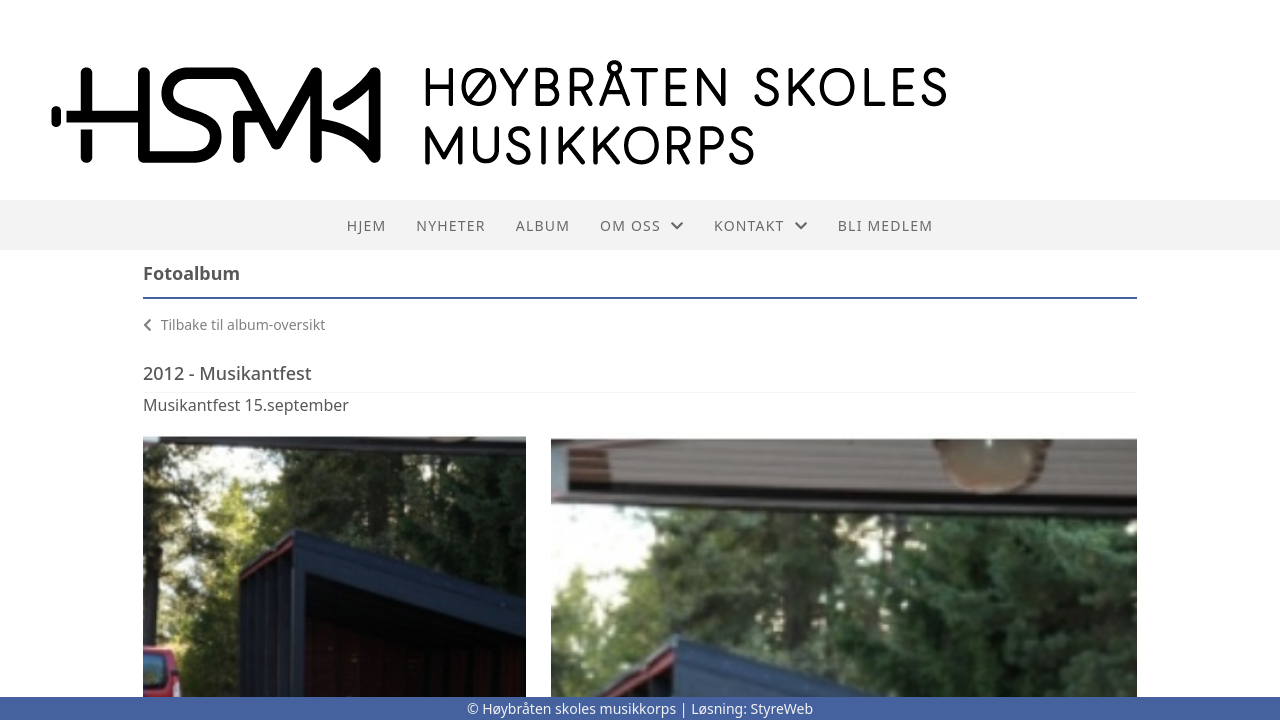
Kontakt (761, 225)
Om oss (642, 225)
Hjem (366, 225)
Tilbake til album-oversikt (234, 324)
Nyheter (450, 225)
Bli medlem (885, 225)
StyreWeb (782, 708)
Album (543, 225)
